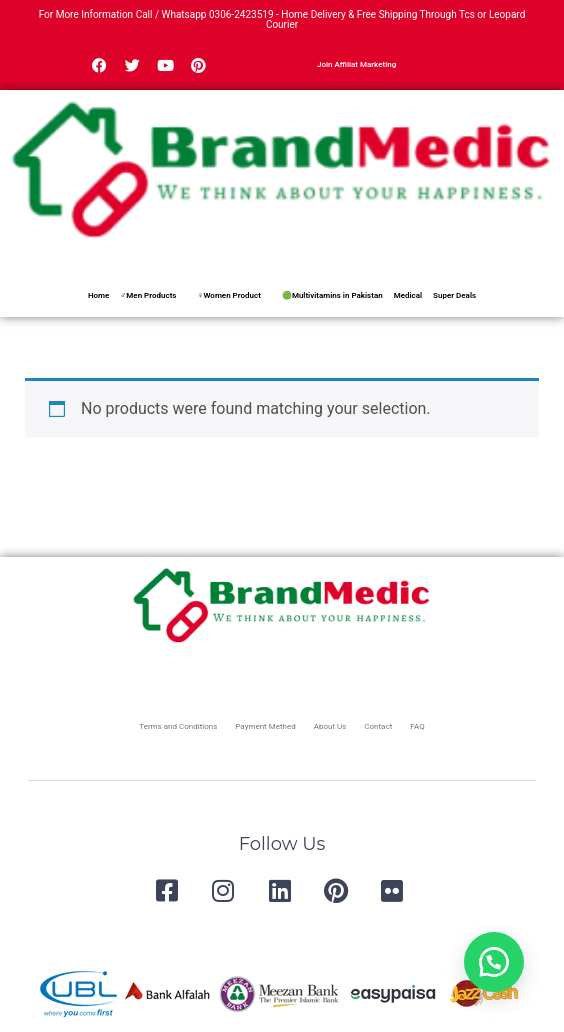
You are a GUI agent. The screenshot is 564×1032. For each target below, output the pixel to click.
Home (98, 295)
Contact (378, 726)
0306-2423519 (241, 14)
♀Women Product (228, 295)
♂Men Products (148, 295)
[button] (494, 962)
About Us (330, 726)
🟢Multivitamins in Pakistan (332, 295)
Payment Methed (265, 726)
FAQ (417, 726)
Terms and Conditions (178, 726)
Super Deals (454, 295)
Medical (408, 295)
